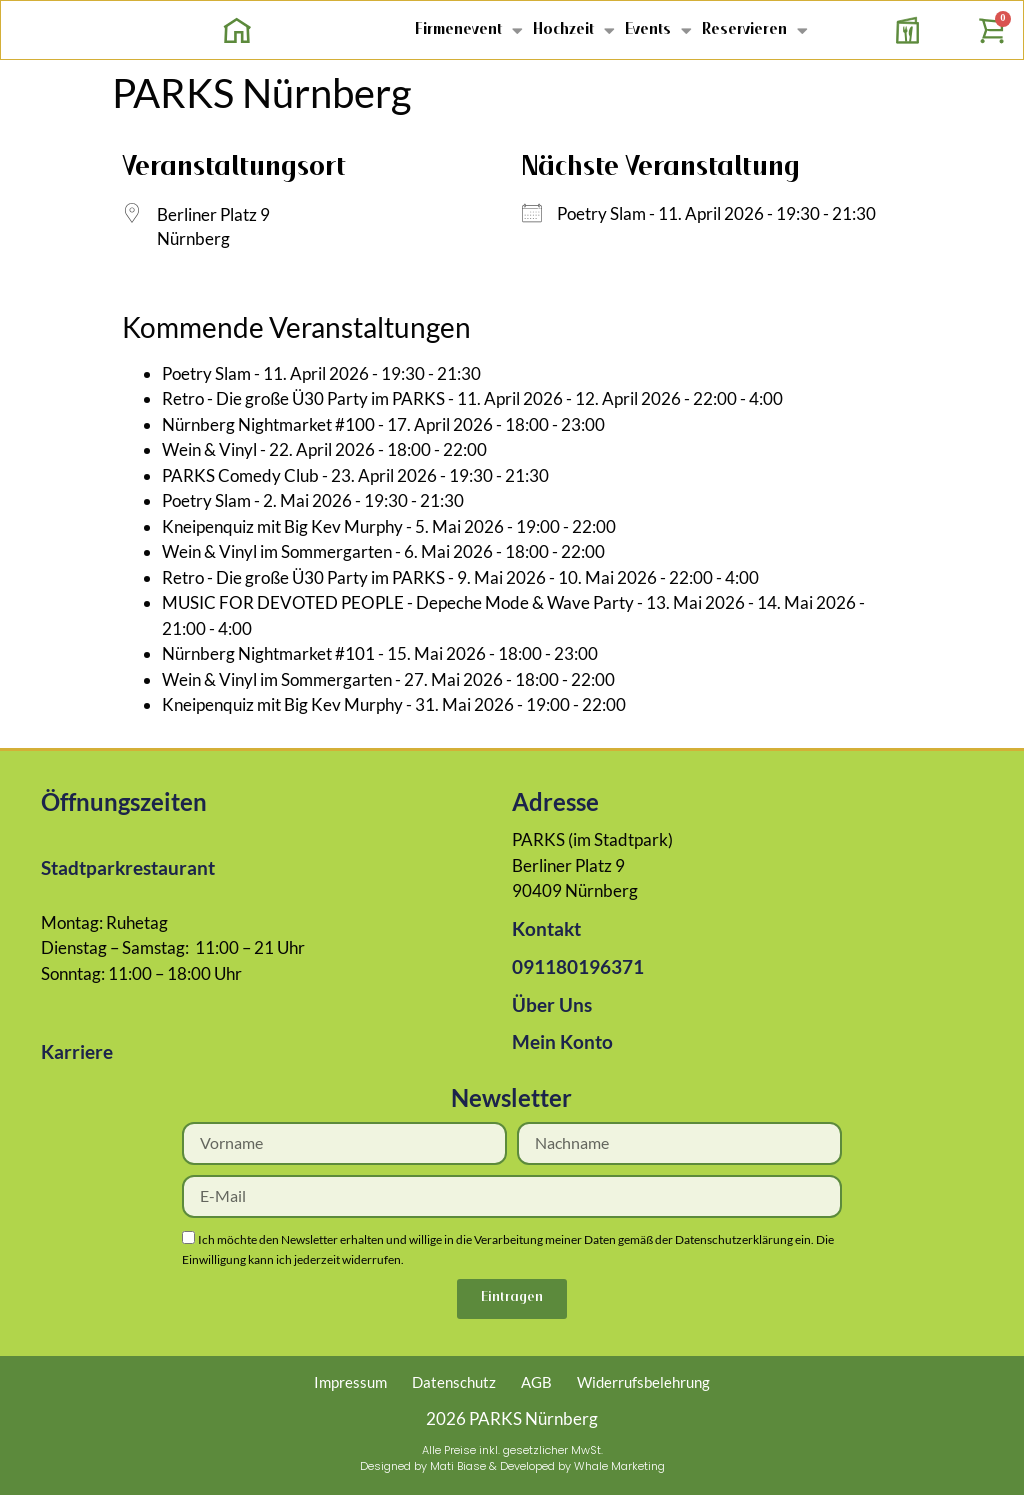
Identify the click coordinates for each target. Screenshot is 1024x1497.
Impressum (350, 1384)
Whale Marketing (619, 1468)
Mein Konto (562, 1041)
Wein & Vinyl (209, 449)
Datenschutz (454, 1384)
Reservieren (755, 29)
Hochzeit (574, 29)
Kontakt (546, 928)
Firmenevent (469, 29)
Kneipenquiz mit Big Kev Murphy (282, 526)
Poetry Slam (601, 213)
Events (658, 29)
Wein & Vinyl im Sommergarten (277, 551)
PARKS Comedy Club (240, 475)
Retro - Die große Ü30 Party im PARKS (303, 398)
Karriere (77, 1051)
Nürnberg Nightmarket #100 (268, 424)
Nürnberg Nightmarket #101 (268, 653)
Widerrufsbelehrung (643, 1384)
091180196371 (578, 966)
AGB (536, 1384)
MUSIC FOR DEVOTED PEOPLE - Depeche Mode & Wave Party (398, 602)
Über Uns (552, 1004)
